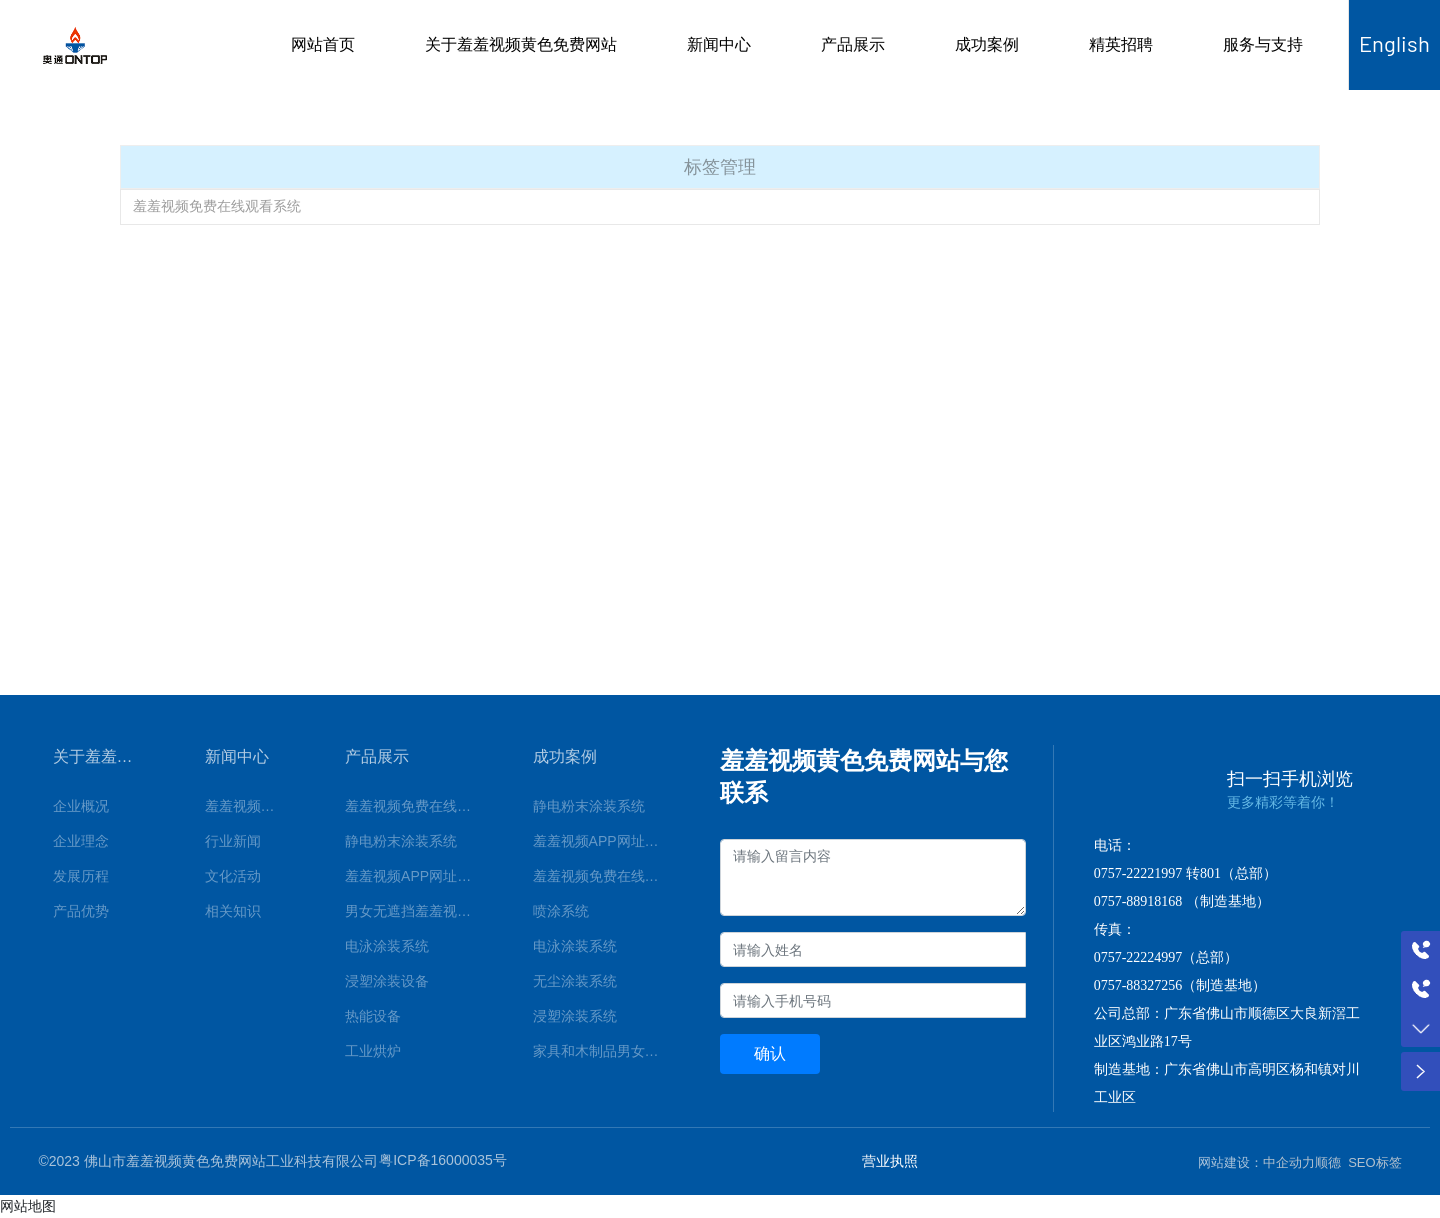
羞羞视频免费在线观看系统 (217, 206)
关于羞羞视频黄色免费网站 (521, 44)
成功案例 (987, 44)
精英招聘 (1121, 44)
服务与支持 (1263, 44)
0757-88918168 (1138, 901)
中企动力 (1289, 1162)
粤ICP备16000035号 (443, 1160)
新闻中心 (719, 44)
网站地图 (28, 1206)
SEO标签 (1374, 1162)
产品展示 (853, 44)
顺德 (1328, 1162)
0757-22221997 (1138, 873)
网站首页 (323, 44)
